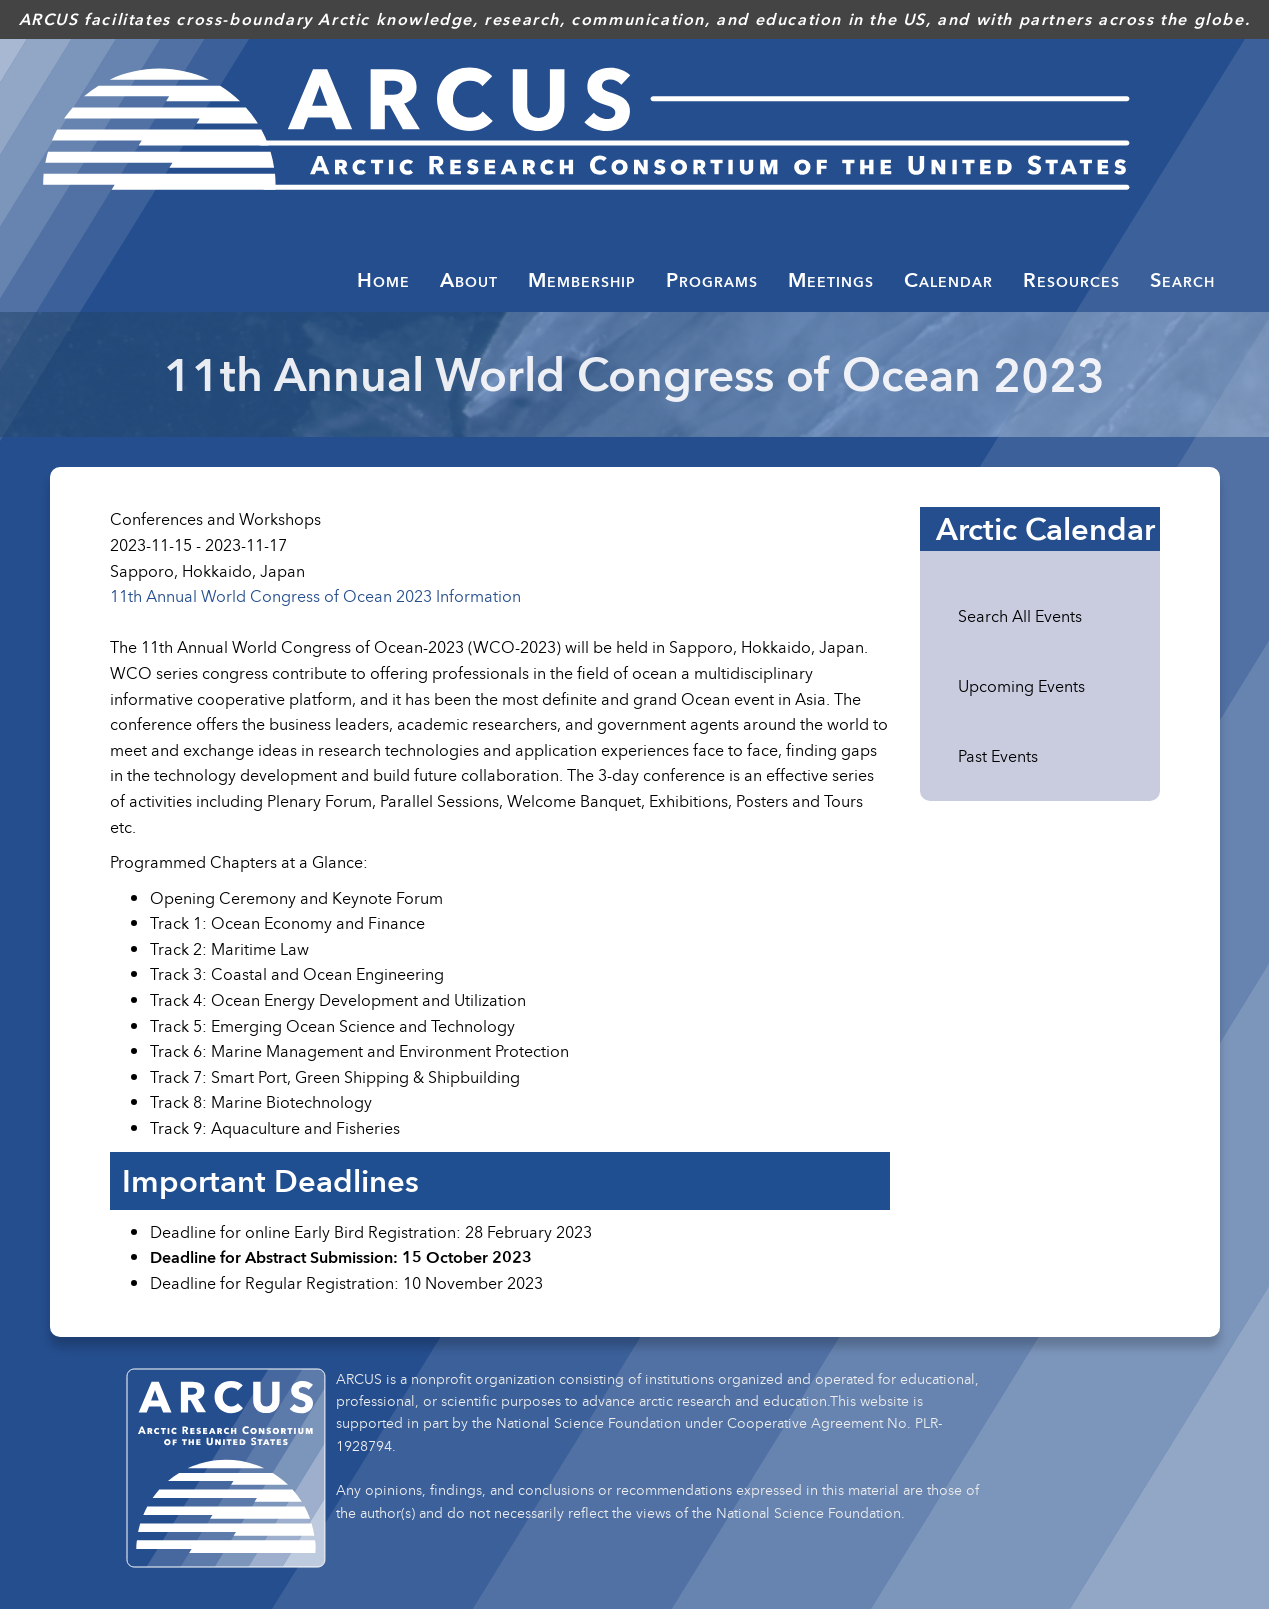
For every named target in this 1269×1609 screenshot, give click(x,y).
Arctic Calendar (1045, 529)
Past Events (998, 756)
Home (383, 280)
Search (1182, 280)
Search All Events (1020, 616)
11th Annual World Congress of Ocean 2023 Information (315, 596)
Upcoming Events (1021, 686)
